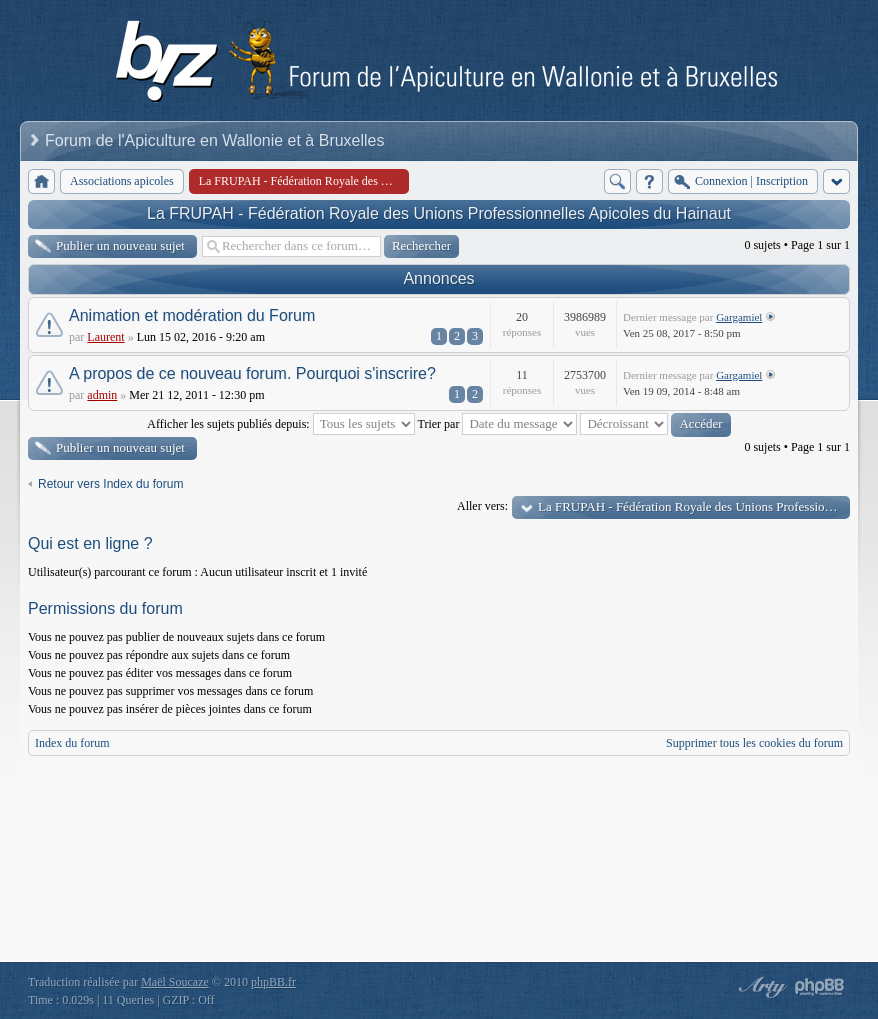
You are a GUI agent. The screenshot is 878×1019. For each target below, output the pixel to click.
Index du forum (72, 743)
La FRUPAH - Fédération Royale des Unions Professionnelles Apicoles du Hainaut (439, 213)
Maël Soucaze (175, 982)
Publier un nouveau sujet (120, 245)
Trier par (498, 424)
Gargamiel (739, 317)
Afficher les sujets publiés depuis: (280, 424)
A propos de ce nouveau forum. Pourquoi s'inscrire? (252, 373)
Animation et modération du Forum (192, 315)
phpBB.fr (273, 982)
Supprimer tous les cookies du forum (754, 743)
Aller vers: (482, 506)
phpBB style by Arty (760, 987)
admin (102, 395)
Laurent (105, 337)
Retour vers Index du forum (110, 484)
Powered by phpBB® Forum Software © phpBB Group (820, 987)
